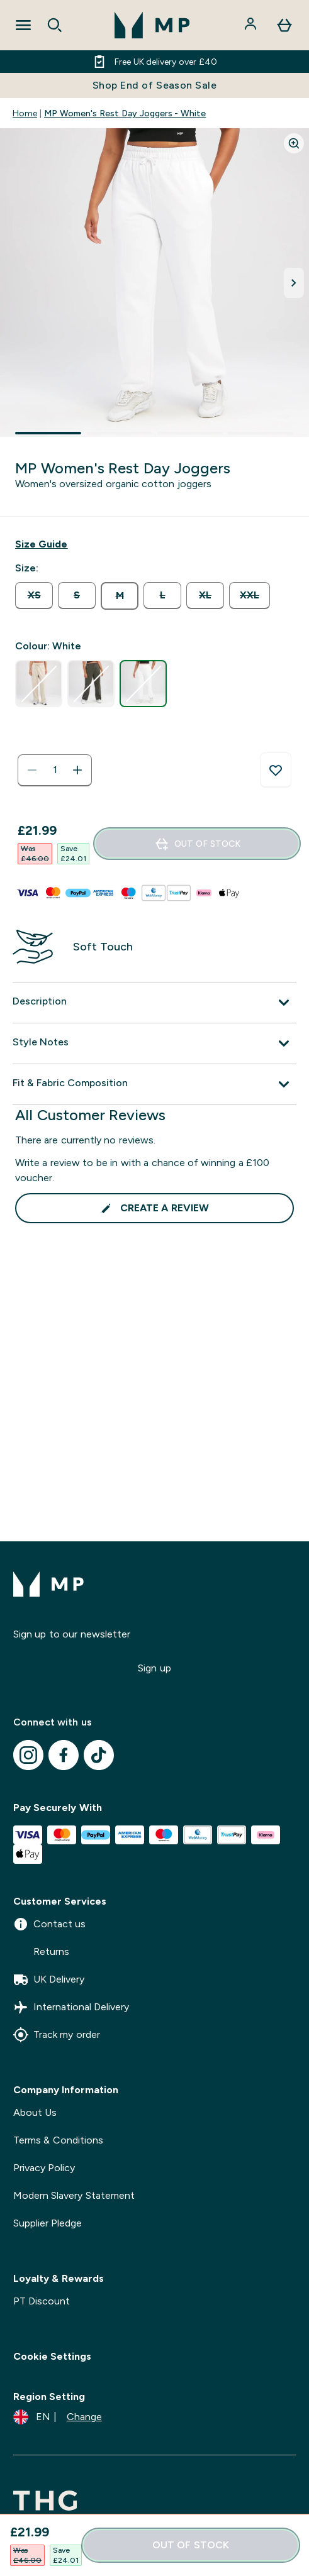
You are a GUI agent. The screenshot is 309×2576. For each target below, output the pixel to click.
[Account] (251, 25)
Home (25, 113)
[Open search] (55, 25)
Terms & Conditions (58, 2140)
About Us (35, 2112)
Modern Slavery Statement (74, 2195)
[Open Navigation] (23, 25)
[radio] (34, 595)
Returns (41, 1951)
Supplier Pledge (47, 2223)
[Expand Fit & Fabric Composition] (154, 1084)
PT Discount (41, 2301)
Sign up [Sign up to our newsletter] (154, 1668)
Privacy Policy (44, 2167)
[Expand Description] (154, 1003)
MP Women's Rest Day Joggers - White (125, 113)
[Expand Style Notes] (154, 1043)
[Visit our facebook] (63, 1755)
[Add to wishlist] (275, 770)
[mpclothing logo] (152, 25)
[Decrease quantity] (32, 770)
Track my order (56, 2034)
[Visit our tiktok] (99, 1755)
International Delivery (71, 2007)
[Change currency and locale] (57, 2417)
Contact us (49, 1924)
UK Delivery (48, 1979)
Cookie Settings (52, 2356)
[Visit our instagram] (28, 1755)
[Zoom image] (294, 143)
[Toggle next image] (294, 283)
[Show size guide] (41, 544)
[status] (55, 770)
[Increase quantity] (77, 770)
